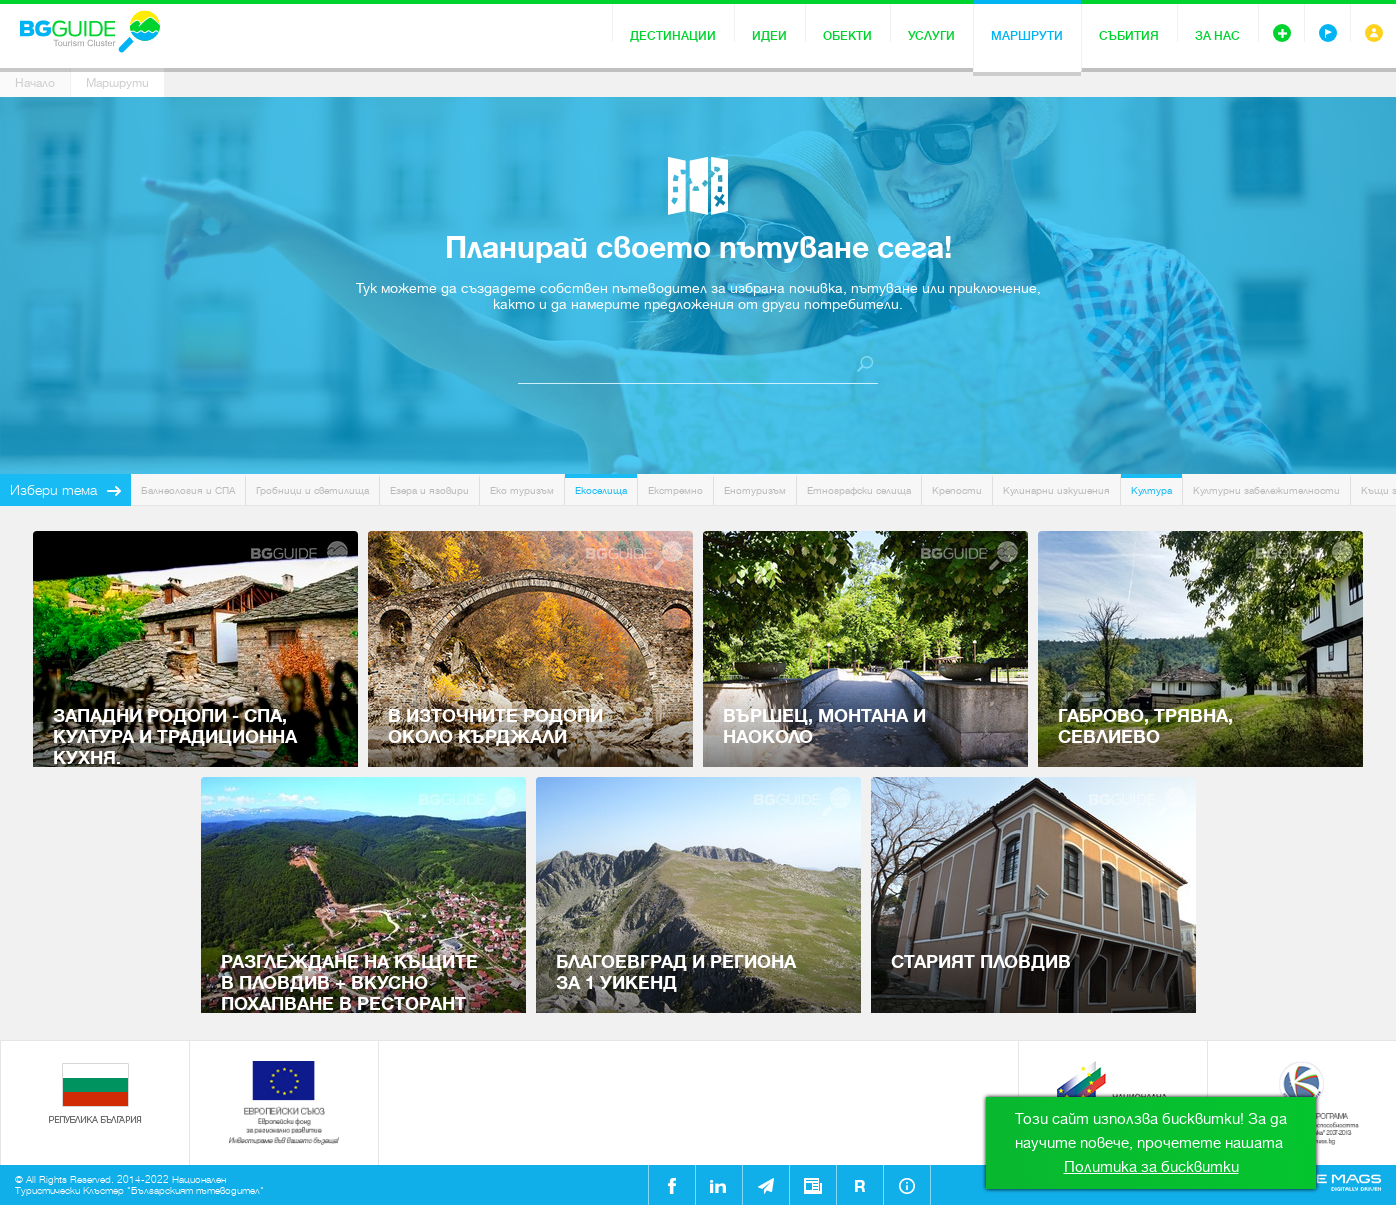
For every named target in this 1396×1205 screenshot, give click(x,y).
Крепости (957, 490)
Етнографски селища (859, 490)
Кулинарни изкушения (1056, 490)
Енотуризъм (755, 490)
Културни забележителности (1266, 490)
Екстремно (675, 490)
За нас (1217, 36)
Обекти (847, 36)
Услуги (931, 36)
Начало (35, 83)
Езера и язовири (429, 490)
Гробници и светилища (312, 490)
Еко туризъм (522, 490)
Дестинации (673, 36)
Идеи (769, 36)
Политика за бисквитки (1151, 1167)
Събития (1129, 36)
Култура (1151, 490)
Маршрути (1027, 36)
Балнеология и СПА (188, 490)
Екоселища (601, 490)
